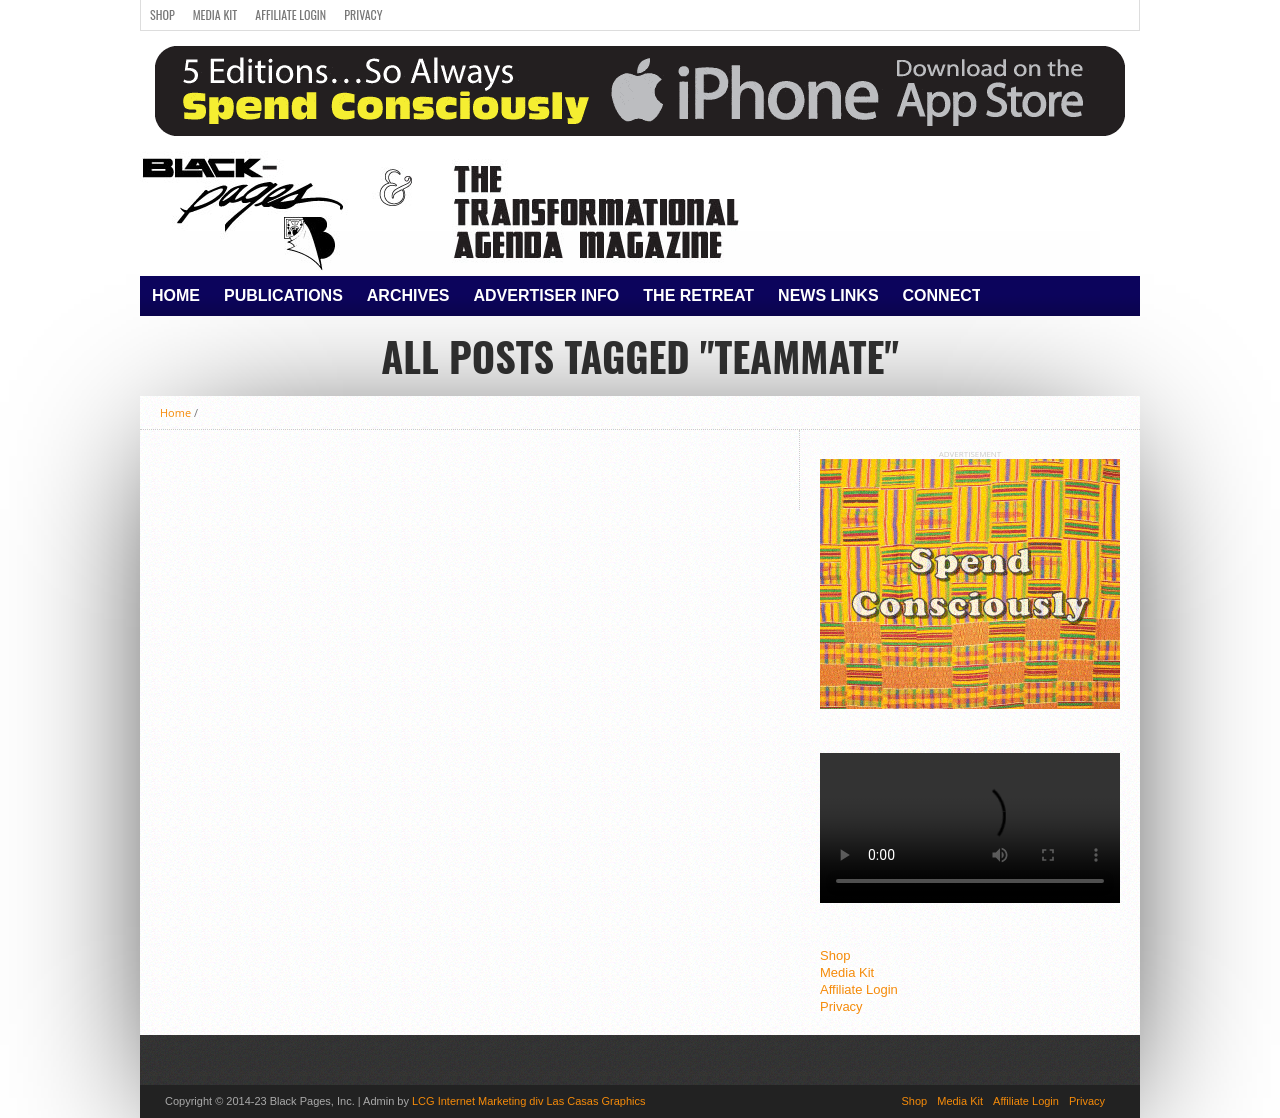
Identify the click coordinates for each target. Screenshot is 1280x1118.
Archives (408, 295)
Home (176, 295)
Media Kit (215, 14)
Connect (942, 295)
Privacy (363, 14)
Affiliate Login (290, 14)
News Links (828, 295)
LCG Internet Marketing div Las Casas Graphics (529, 1101)
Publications (283, 295)
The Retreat (698, 295)
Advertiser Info (547, 295)
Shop (162, 14)
